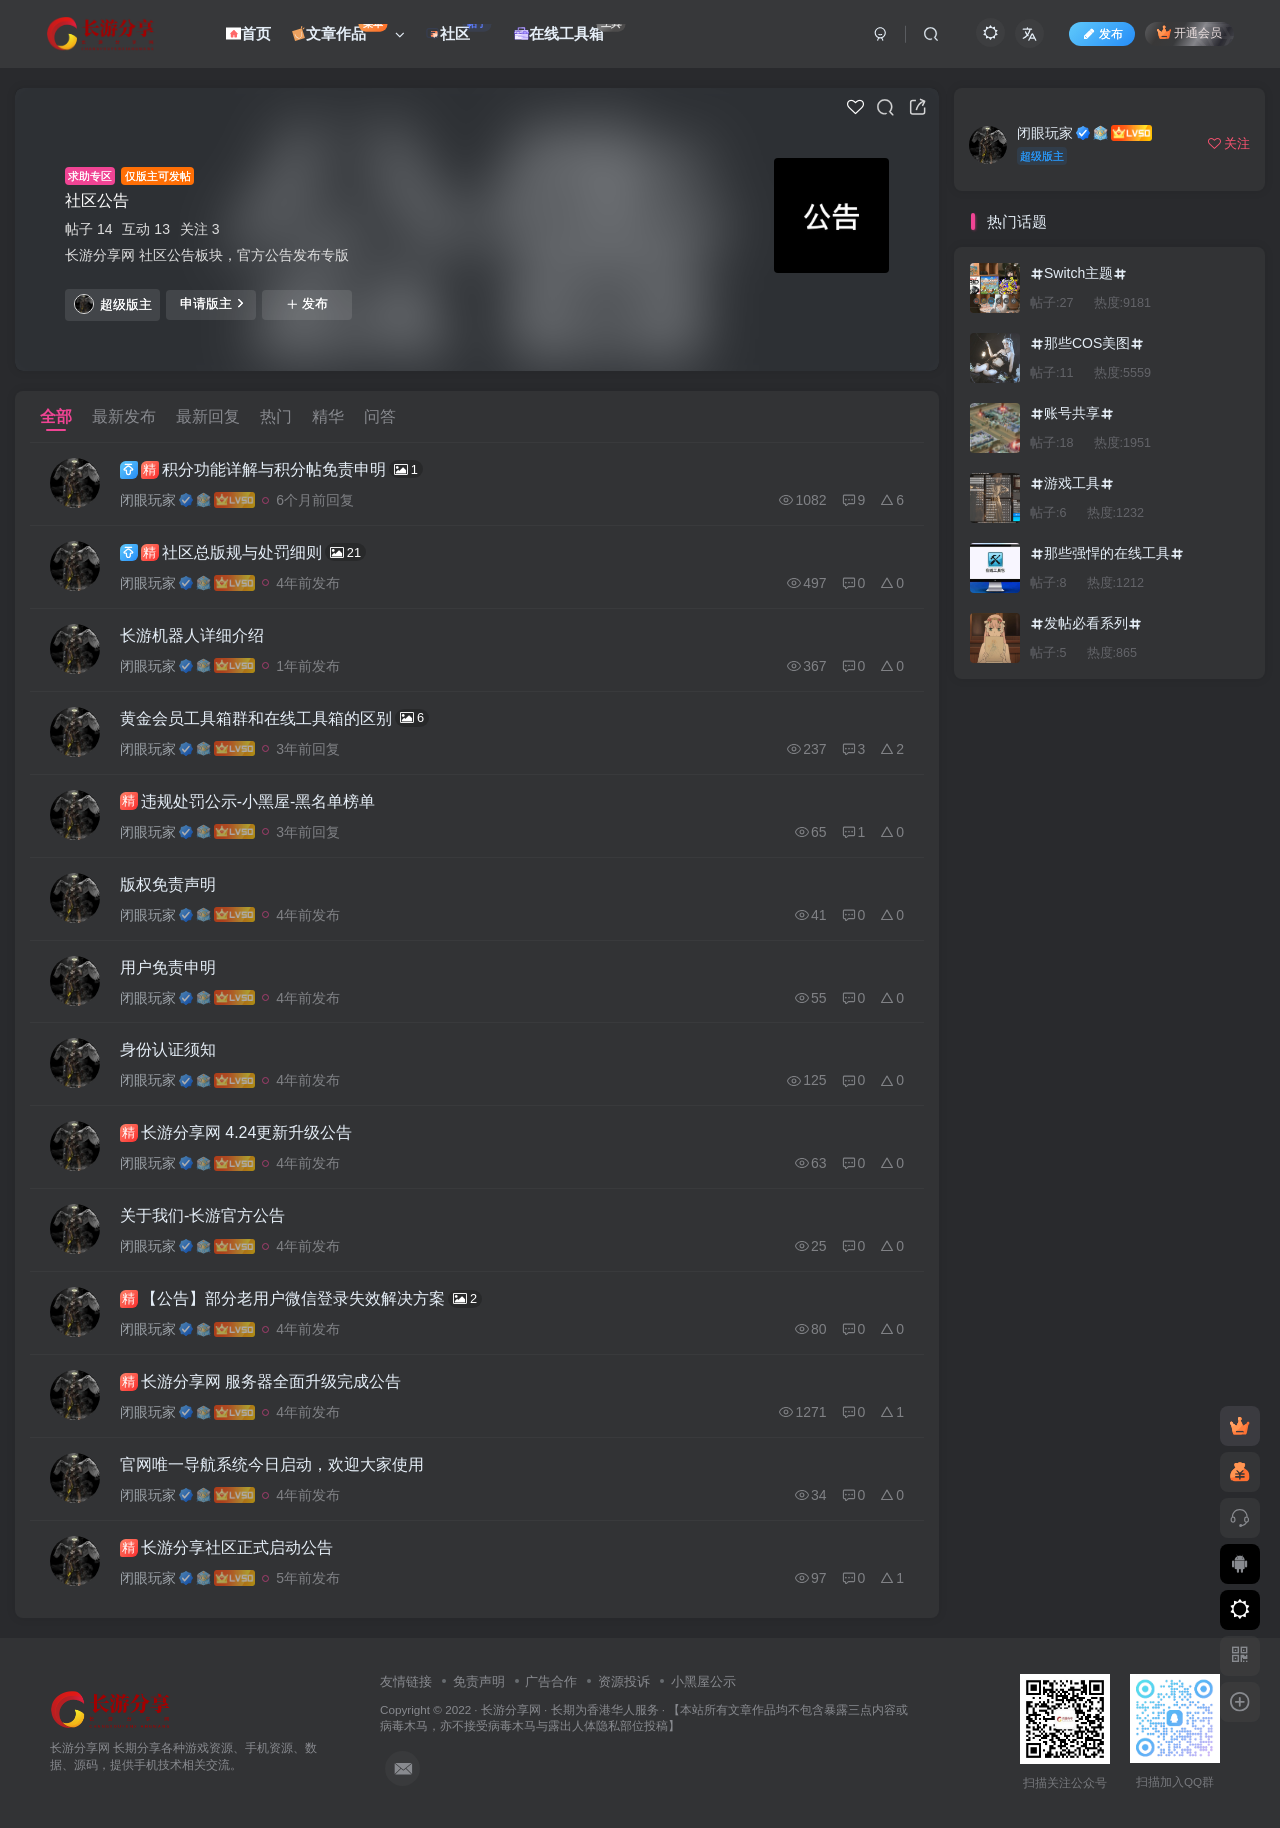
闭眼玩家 (148, 500)
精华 (328, 416)
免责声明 (479, 1682)
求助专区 (90, 176)
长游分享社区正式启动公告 (226, 1549)
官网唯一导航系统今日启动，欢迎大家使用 (272, 1465)
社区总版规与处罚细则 (243, 552)
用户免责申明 (168, 967)
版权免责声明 (168, 884)
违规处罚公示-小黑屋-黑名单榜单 (248, 802)
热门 (276, 416)
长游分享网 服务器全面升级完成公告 (260, 1383)
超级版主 (113, 304)
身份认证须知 (168, 1050)
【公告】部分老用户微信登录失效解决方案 (301, 1299)
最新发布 (124, 416)
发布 (307, 304)
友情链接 (406, 1682)
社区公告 (97, 200)
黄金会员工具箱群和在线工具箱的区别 (274, 718)
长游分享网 (511, 1709)
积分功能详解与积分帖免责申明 (271, 469)
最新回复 (208, 416)
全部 (56, 416)
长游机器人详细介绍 (192, 635)
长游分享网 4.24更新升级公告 (236, 1134)
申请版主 (211, 303)
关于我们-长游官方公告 (202, 1216)
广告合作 (551, 1682)
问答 (380, 416)
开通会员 (1189, 32)
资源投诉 (624, 1682)
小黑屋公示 (703, 1682)
